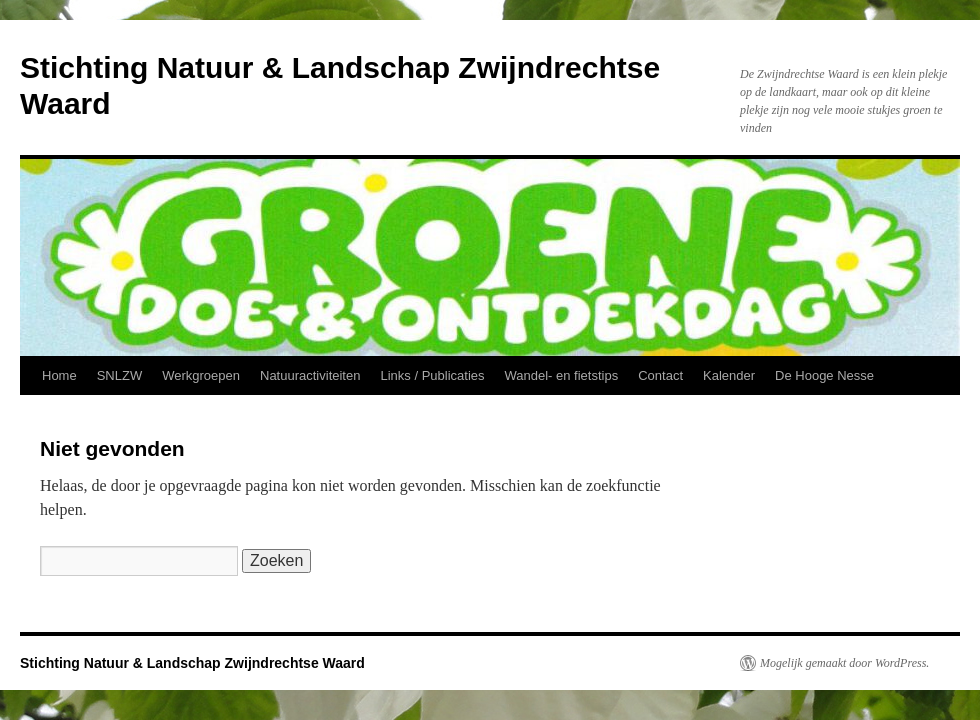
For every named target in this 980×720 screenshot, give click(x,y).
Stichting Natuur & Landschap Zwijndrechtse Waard (192, 663)
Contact (660, 375)
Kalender (729, 375)
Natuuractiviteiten (310, 375)
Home (59, 375)
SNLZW (120, 375)
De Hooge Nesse (824, 375)
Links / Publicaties (432, 375)
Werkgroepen (201, 375)
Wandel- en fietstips (562, 375)
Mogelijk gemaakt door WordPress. (844, 663)
